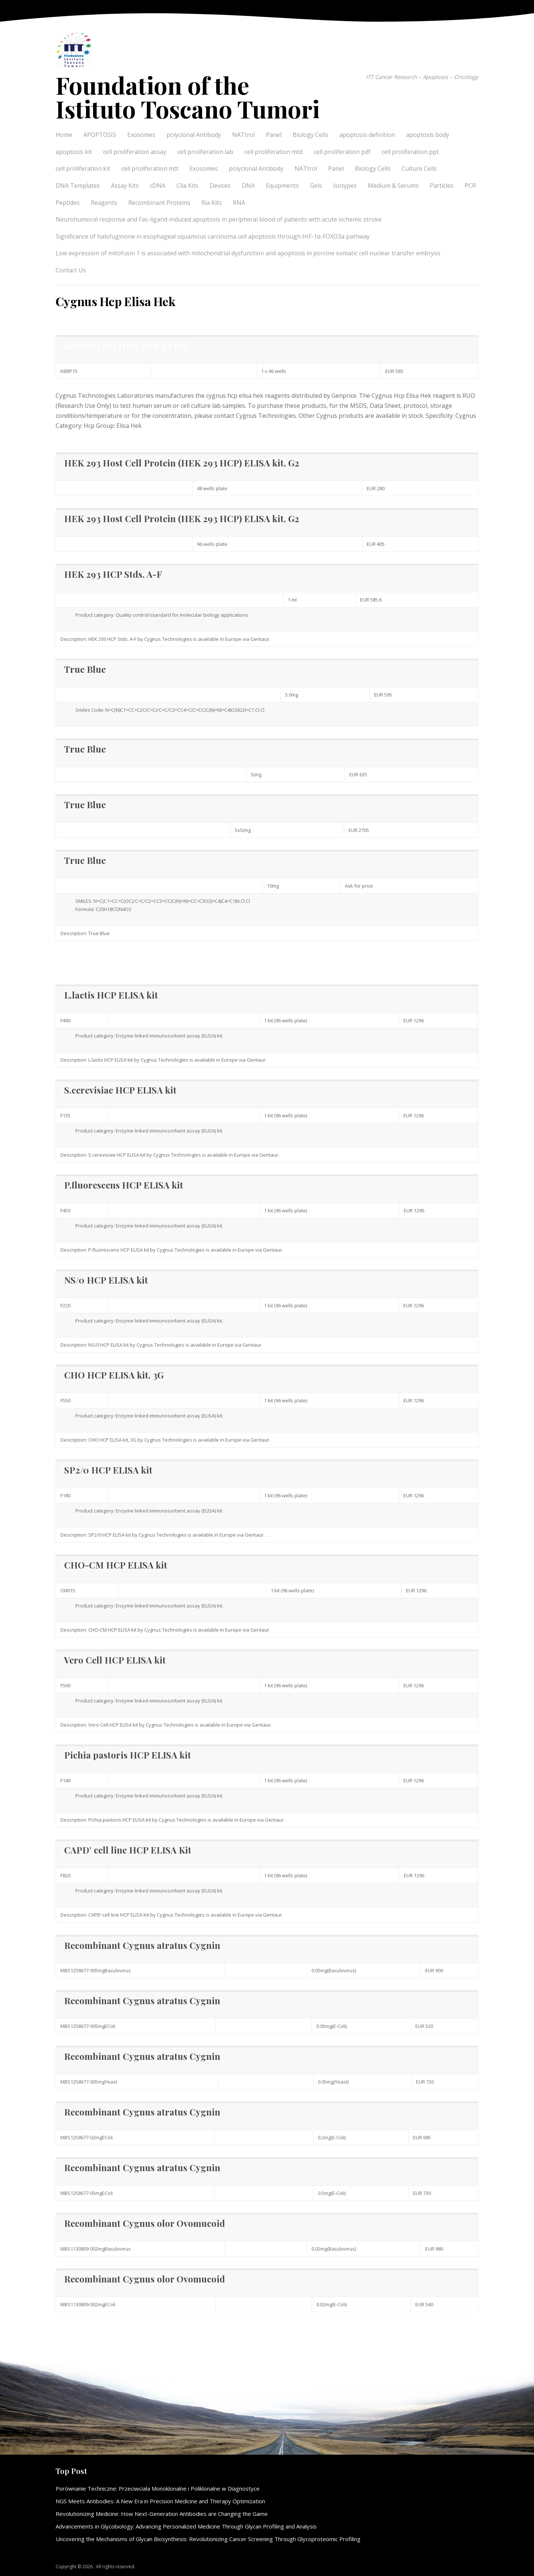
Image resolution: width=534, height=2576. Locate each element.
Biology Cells (310, 135)
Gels (316, 185)
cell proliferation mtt (149, 168)
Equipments (282, 185)
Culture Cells (419, 168)
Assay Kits (125, 185)
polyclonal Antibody (194, 135)
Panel (273, 135)
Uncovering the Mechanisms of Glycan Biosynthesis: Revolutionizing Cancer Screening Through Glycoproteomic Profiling (208, 2539)
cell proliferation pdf (342, 152)
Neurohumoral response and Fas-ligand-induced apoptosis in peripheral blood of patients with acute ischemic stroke (219, 219)
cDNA (157, 185)
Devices (220, 185)
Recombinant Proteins (159, 203)
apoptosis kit (74, 152)
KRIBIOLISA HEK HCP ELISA (126, 345)
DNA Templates (78, 185)
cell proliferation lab (205, 152)
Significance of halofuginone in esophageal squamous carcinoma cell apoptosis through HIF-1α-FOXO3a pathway (213, 236)
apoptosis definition (367, 135)
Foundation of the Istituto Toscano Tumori (188, 96)
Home (64, 135)
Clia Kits (187, 185)
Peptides (68, 203)
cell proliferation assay (134, 152)
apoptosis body (427, 135)
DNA (248, 185)
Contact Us (71, 270)
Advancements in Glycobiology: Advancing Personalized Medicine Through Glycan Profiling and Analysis (186, 2526)
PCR (470, 185)
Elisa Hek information (86, 958)
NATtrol (243, 135)
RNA (239, 203)
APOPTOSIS (99, 135)
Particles (442, 185)
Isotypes (345, 185)
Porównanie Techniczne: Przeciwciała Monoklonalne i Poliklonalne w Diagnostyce (158, 2488)
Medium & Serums (393, 185)
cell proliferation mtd (273, 152)
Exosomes (141, 135)
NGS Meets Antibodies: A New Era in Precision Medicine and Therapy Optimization (160, 2501)
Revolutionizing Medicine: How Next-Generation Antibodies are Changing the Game (162, 2513)
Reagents (104, 203)
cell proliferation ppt (410, 152)
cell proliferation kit (83, 168)
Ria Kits (211, 203)
